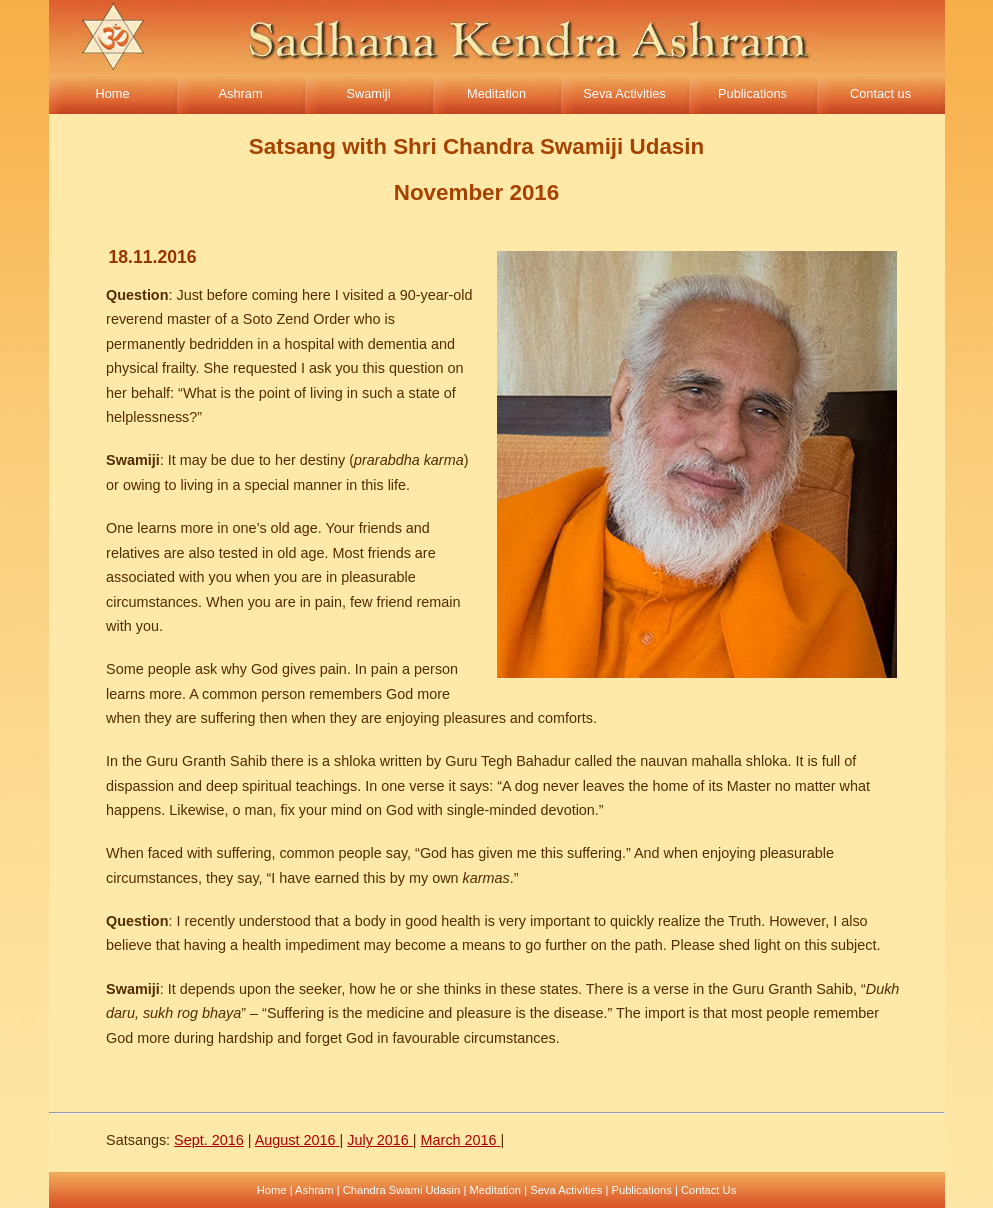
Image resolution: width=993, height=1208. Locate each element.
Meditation (496, 93)
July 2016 (378, 1140)
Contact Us (708, 1190)
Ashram (240, 93)
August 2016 (295, 1140)
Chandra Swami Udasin (402, 1190)
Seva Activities (624, 93)
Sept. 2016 (209, 1140)
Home (112, 93)
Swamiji (368, 93)
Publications (752, 93)
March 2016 (459, 1140)
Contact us (880, 93)
